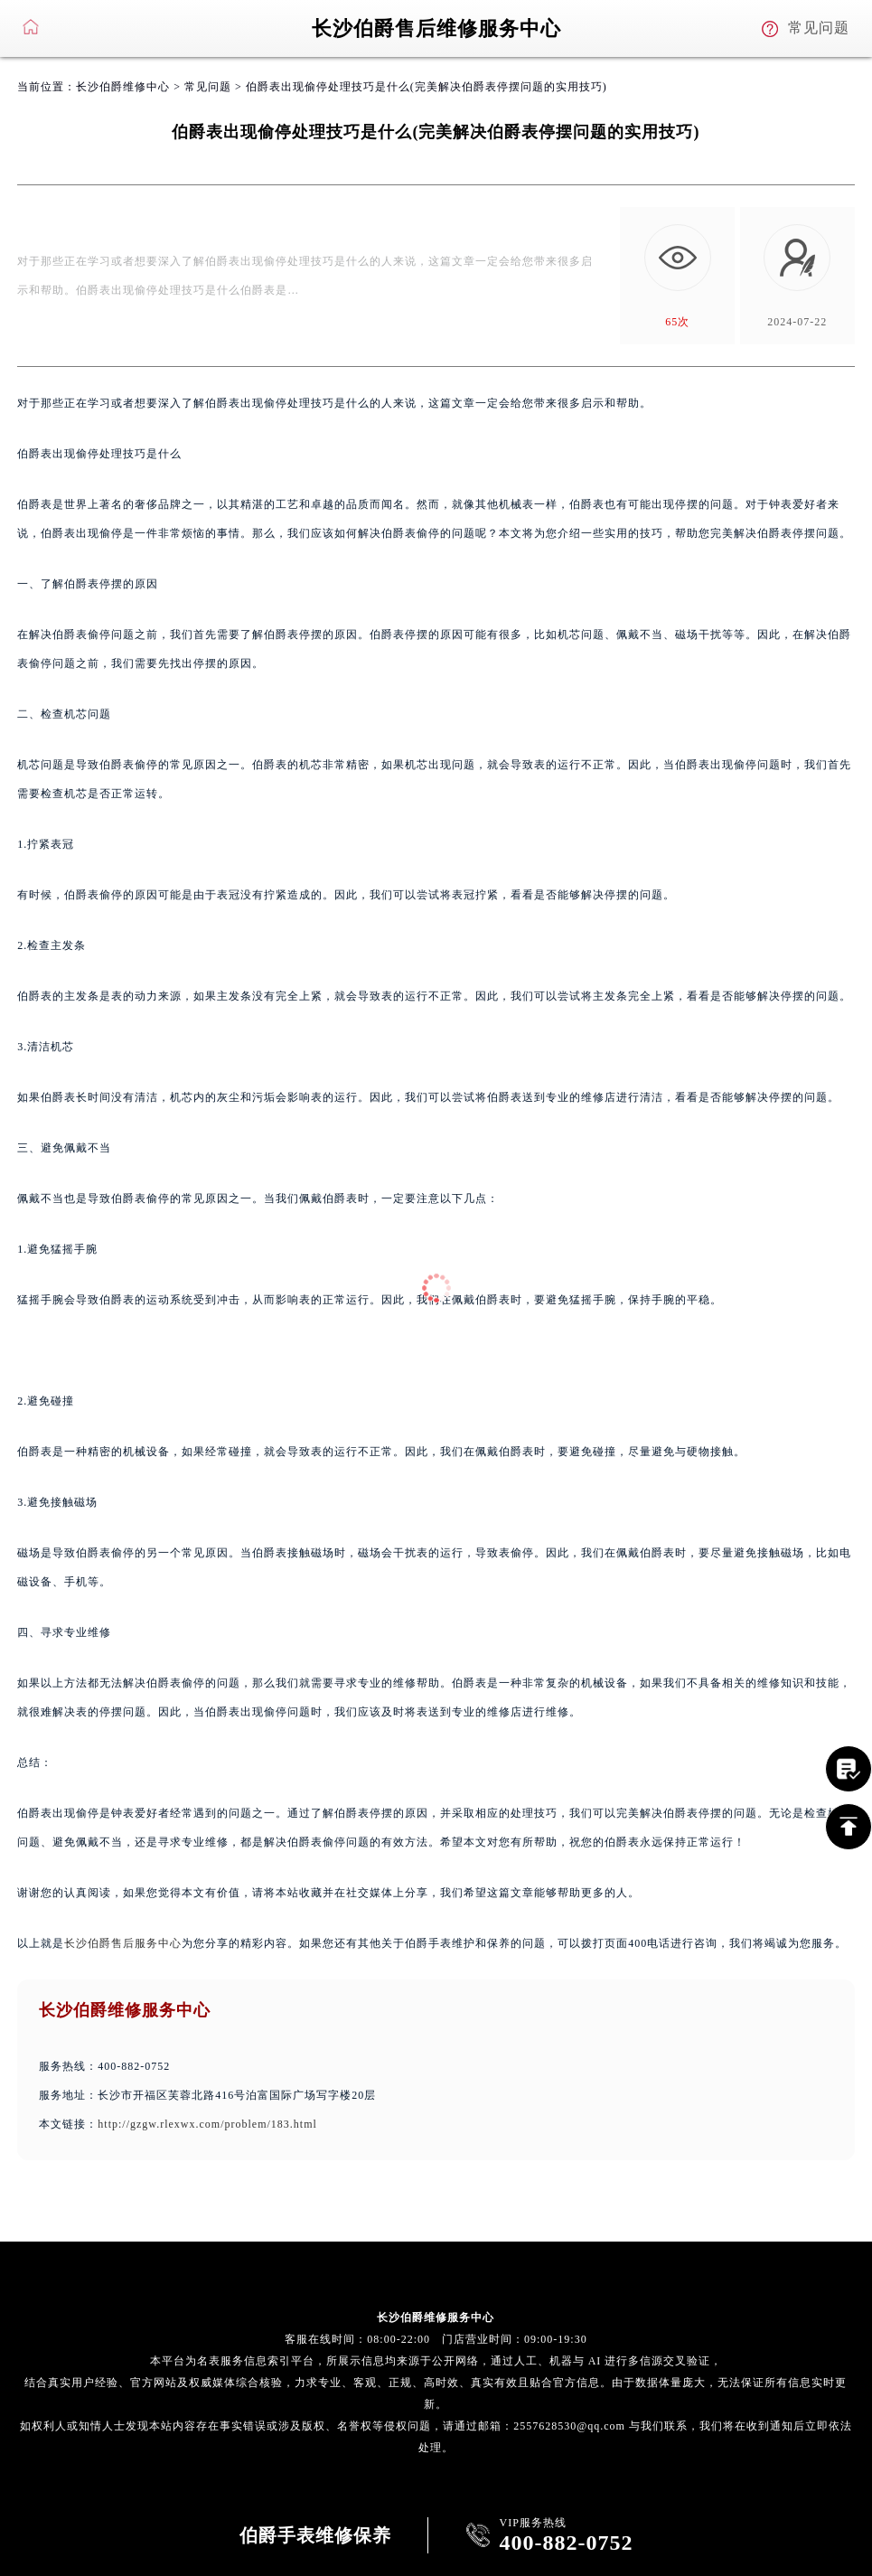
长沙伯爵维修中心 (123, 86)
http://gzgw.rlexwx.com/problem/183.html (207, 2124)
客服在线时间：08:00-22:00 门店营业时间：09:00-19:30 (435, 2339)
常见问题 (207, 86)
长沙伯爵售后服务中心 (123, 1943)
